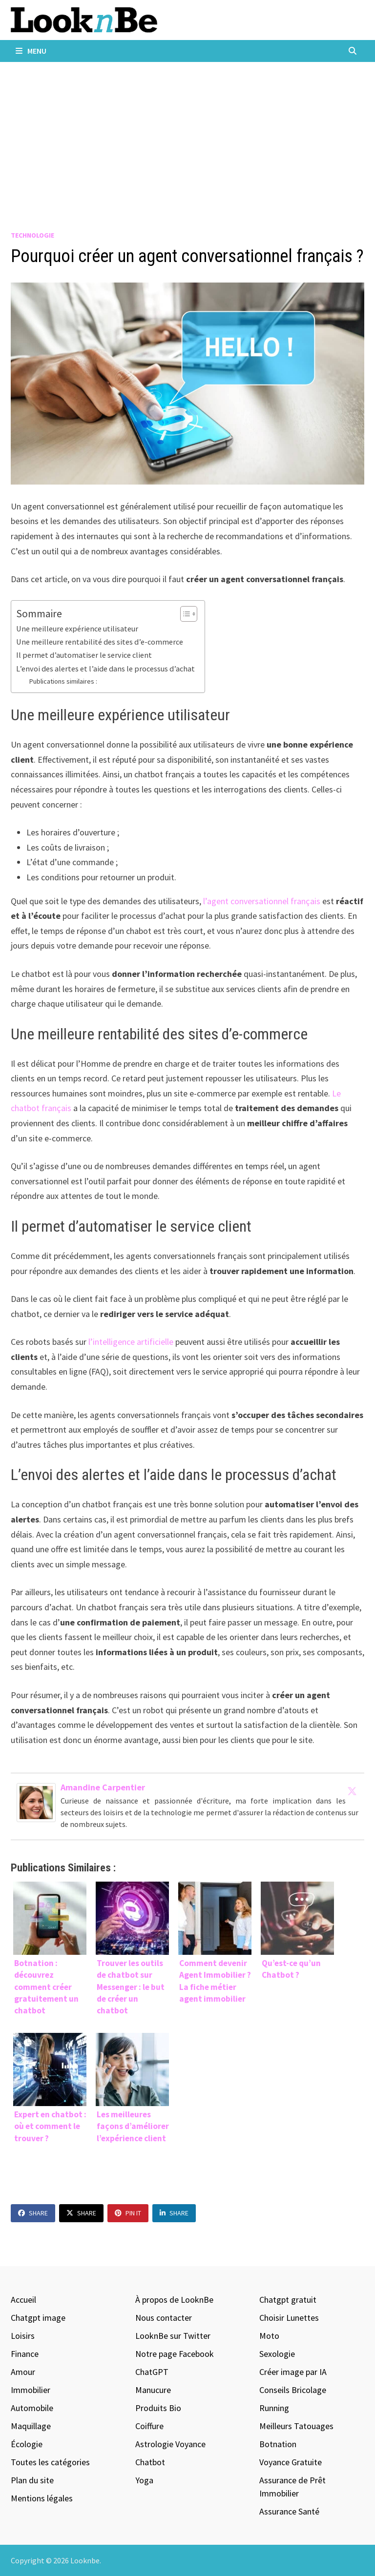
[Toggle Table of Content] (184, 614)
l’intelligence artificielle (130, 1341)
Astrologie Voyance (170, 2444)
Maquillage (31, 2426)
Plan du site (32, 2480)
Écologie (26, 2444)
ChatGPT (151, 2371)
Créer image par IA (293, 2371)
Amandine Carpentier (103, 1787)
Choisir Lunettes (289, 2317)
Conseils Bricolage (292, 2389)
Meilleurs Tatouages (296, 2426)
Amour (23, 2371)
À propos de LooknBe (174, 2299)
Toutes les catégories (50, 2462)
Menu (31, 51)
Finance (25, 2353)
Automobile (32, 2408)
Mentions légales (42, 2498)
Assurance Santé (289, 2511)
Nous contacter (163, 2317)
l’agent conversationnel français (262, 901)
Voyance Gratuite (290, 2462)
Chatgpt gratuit (287, 2299)
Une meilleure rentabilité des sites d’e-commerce (99, 642)
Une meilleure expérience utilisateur (77, 628)
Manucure (153, 2389)
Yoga (144, 2480)
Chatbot (150, 2462)
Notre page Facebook (174, 2353)
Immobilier (30, 2389)
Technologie (32, 235)
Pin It (128, 2213)
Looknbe (85, 2560)
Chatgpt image (38, 2317)
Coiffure (149, 2426)
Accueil (23, 2299)
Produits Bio (158, 2408)
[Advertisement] (187, 135)
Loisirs (23, 2335)
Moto (269, 2335)
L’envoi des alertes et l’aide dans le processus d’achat (105, 668)
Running (274, 2408)
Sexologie (277, 2353)
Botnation (277, 2444)
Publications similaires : (63, 681)
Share (33, 2213)
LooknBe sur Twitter (172, 2335)
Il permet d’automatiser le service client (84, 655)
